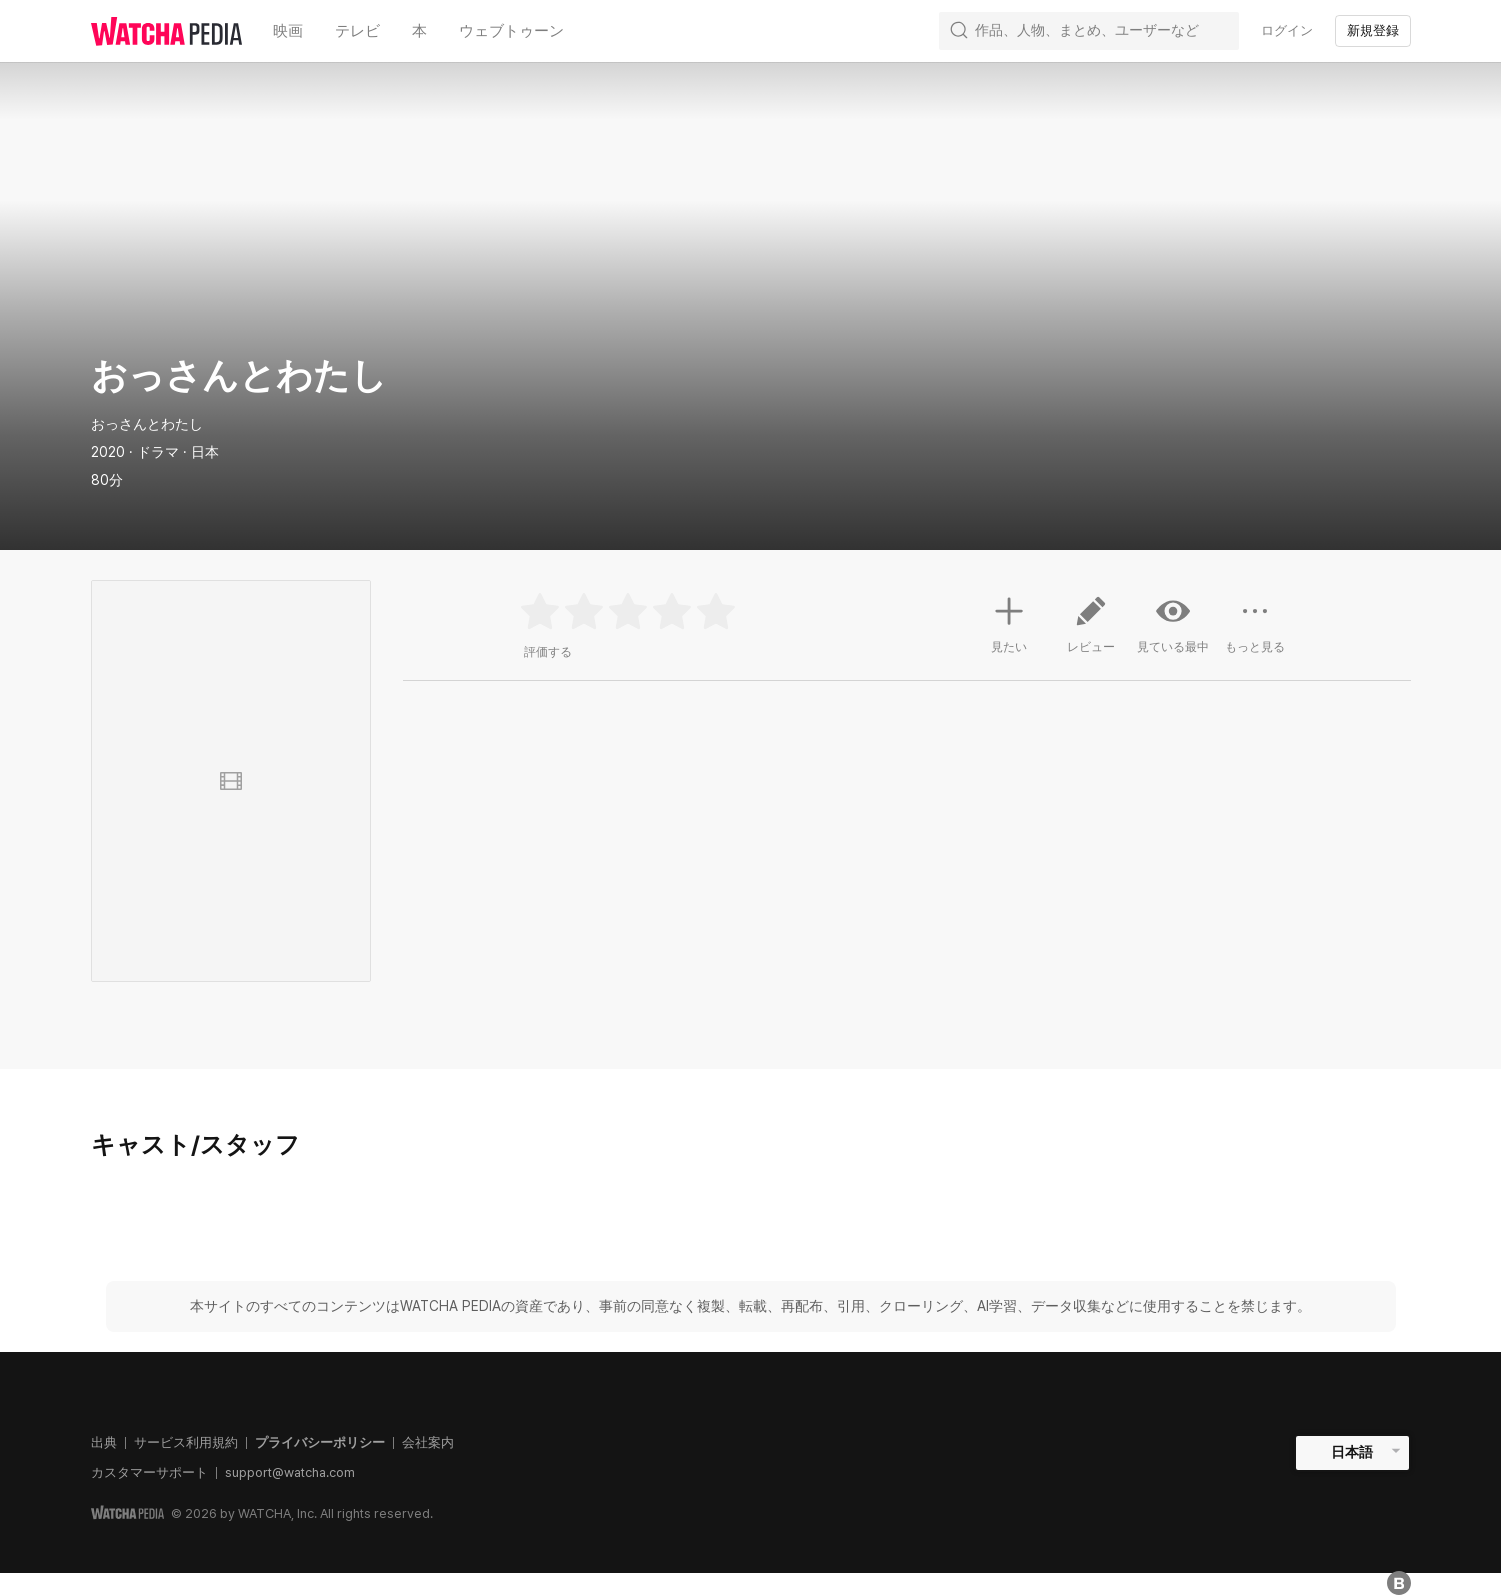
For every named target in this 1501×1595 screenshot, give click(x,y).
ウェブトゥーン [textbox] (511, 31)
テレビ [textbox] (357, 31)
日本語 (1352, 1452)
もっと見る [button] (1255, 632)
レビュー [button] (1091, 632)
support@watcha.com (290, 1472)
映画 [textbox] (288, 31)
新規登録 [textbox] (1373, 30)
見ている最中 (1173, 624)
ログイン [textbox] (1287, 30)
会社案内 (428, 1442)
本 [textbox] (419, 31)
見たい (1009, 622)
